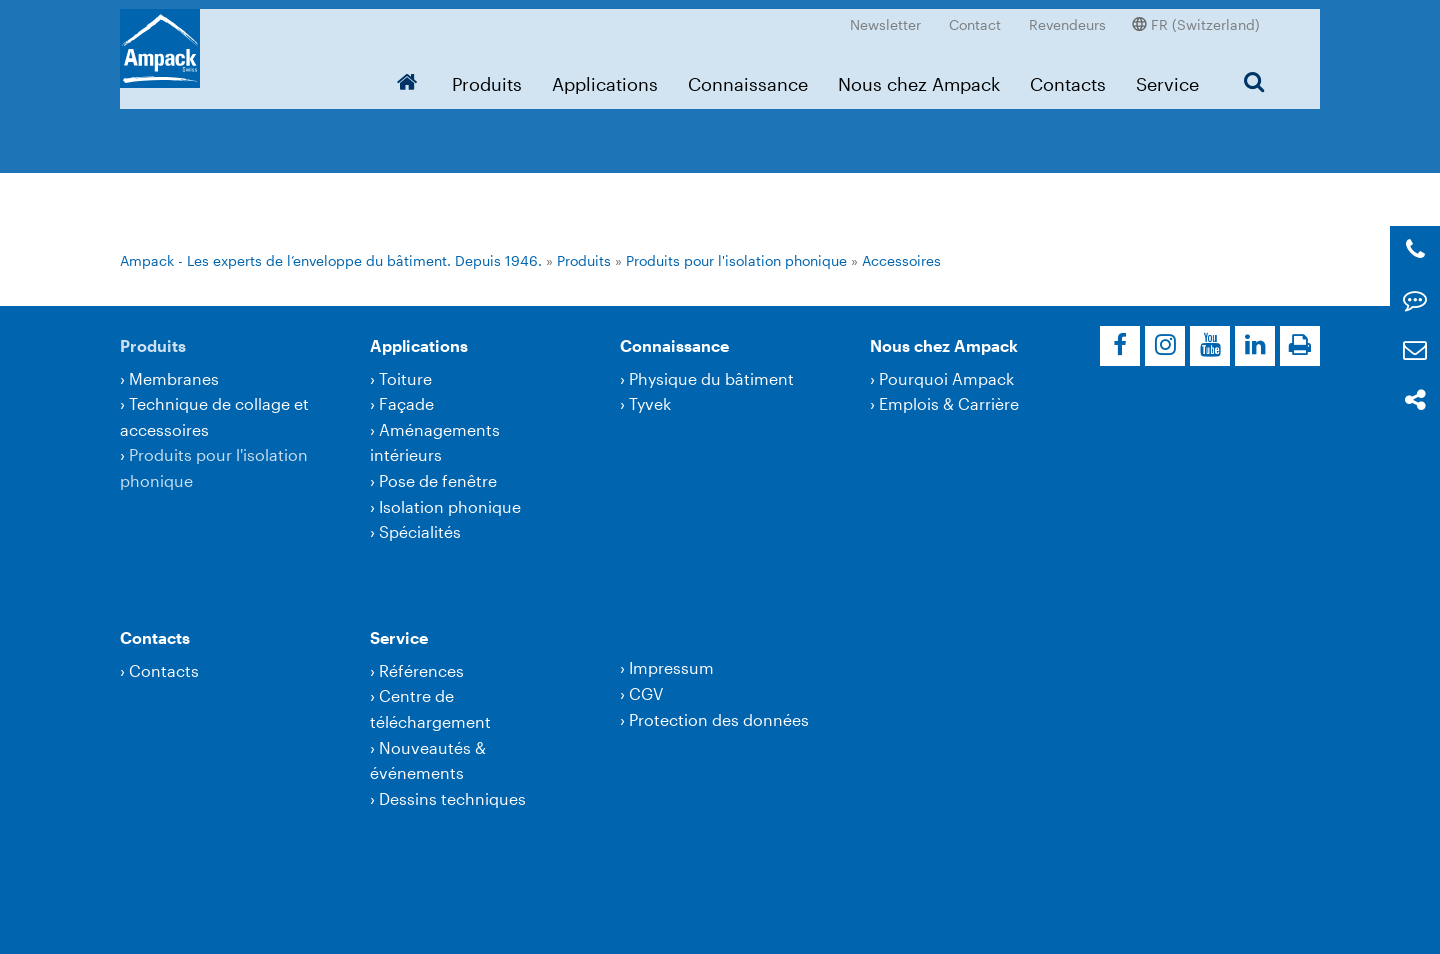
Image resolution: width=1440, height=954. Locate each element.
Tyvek (650, 403)
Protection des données (719, 719)
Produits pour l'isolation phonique (736, 260)
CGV (646, 693)
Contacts (1068, 75)
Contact (975, 15)
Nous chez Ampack (919, 75)
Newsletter (885, 15)
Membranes (174, 378)
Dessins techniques (452, 798)
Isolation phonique (450, 506)
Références (421, 670)
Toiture (405, 378)
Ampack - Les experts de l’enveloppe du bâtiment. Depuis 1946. (331, 260)
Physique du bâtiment (711, 378)
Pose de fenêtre (438, 480)
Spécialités (420, 531)
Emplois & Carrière (949, 403)
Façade (406, 403)
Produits (487, 75)
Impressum (671, 667)
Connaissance (748, 75)
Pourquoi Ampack (946, 378)
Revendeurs (1067, 15)
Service (1167, 75)
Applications (605, 75)
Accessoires (901, 260)
